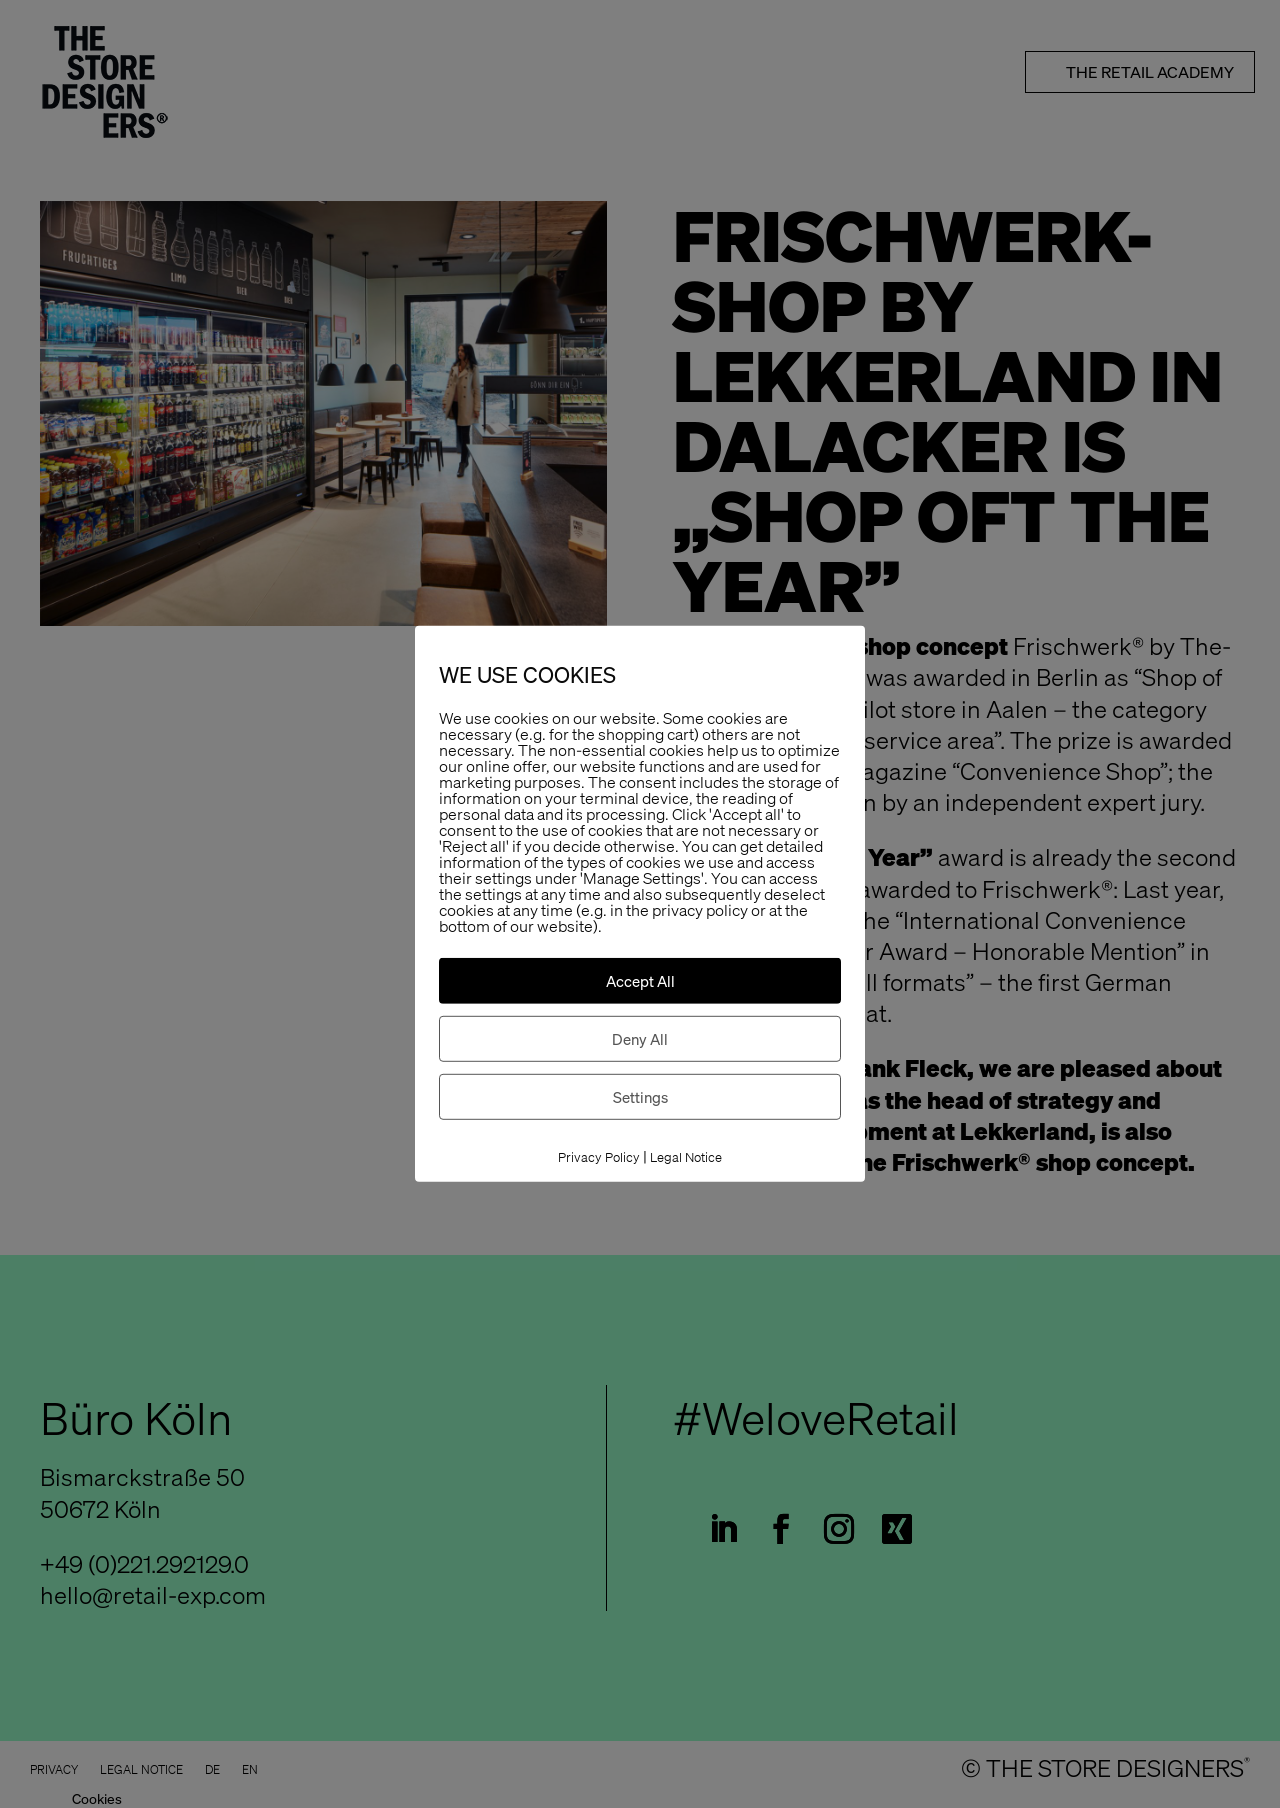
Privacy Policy (599, 1157)
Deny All (640, 1039)
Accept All (640, 981)
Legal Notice (686, 1157)
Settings (640, 1097)
